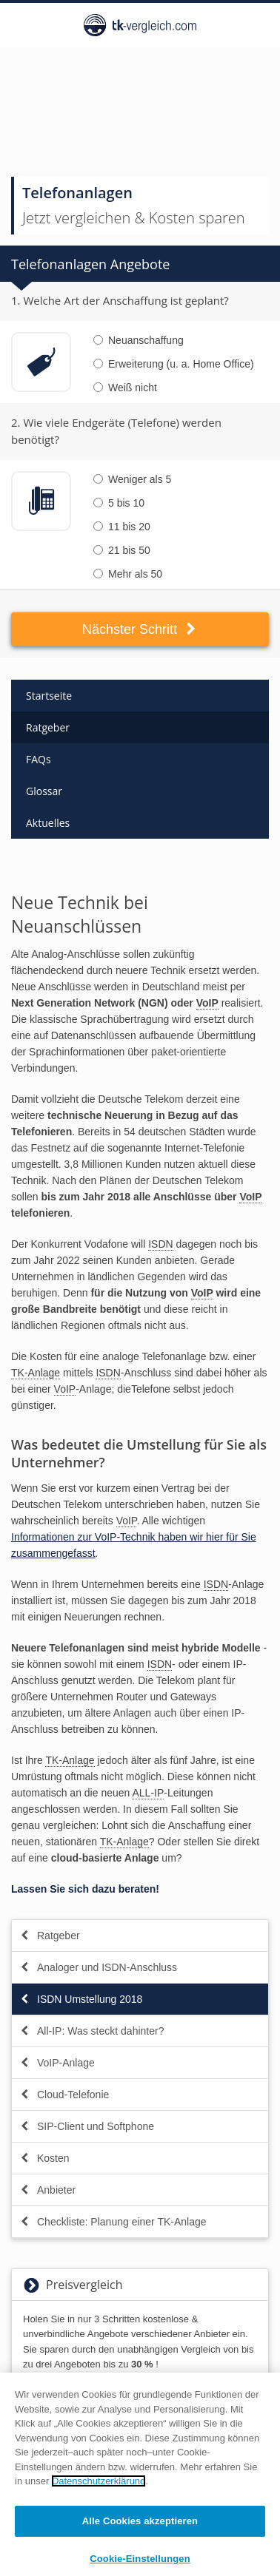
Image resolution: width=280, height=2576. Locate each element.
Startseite (49, 696)
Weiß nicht (125, 387)
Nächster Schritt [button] (140, 629)
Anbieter (47, 2190)
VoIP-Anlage (57, 2063)
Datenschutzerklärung (98, 2486)
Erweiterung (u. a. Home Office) (173, 364)
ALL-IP (148, 1793)
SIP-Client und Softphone (86, 2126)
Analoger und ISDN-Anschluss (98, 1967)
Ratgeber (48, 727)
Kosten (44, 2158)
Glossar (44, 791)
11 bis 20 (121, 527)
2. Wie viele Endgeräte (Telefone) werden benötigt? (116, 431)
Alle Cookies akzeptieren (140, 2526)
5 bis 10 (118, 503)
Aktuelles (48, 823)
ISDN (160, 1244)
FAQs (38, 759)
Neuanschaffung (138, 340)
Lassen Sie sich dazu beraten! (85, 1889)
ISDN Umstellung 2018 (80, 1999)
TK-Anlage (35, 1373)
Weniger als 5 (132, 479)
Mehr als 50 (127, 574)
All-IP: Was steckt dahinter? (91, 2031)
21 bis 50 (121, 550)
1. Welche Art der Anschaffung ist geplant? (120, 300)
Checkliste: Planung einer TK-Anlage (113, 2222)
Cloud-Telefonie (64, 2094)
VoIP (207, 1003)
